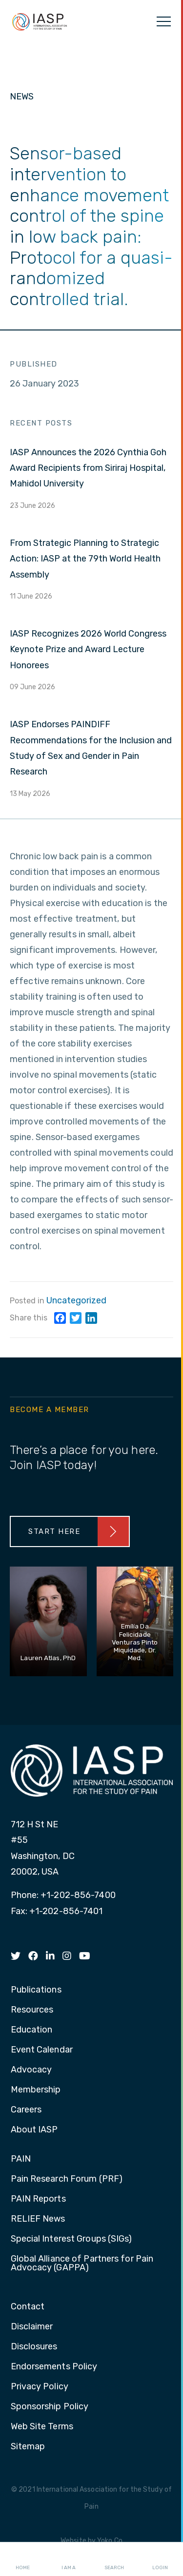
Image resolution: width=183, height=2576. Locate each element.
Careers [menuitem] (26, 2110)
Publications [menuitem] (36, 1990)
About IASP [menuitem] (34, 2130)
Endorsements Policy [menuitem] (54, 2367)
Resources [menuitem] (32, 2010)
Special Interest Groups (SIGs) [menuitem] (71, 2239)
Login (160, 2559)
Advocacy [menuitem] (31, 2070)
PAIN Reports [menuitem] (38, 2199)
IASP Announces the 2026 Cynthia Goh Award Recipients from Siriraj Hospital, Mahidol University (88, 468)
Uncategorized (76, 1300)
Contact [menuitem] (28, 2307)
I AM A (68, 2559)
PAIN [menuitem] (21, 2159)
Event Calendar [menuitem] (42, 2050)
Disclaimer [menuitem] (32, 2327)
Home (23, 2559)
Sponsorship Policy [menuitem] (50, 2407)
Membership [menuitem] (36, 2090)
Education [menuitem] (32, 2030)
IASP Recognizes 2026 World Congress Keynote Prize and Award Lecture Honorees (88, 649)
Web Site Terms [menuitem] (42, 2427)
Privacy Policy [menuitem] (39, 2387)
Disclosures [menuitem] (34, 2347)
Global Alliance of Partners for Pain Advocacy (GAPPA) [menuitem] (82, 2263)
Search (114, 2559)
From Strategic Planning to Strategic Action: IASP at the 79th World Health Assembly (85, 559)
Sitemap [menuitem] (28, 2447)
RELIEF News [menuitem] (38, 2219)
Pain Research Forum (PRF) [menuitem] (67, 2179)
